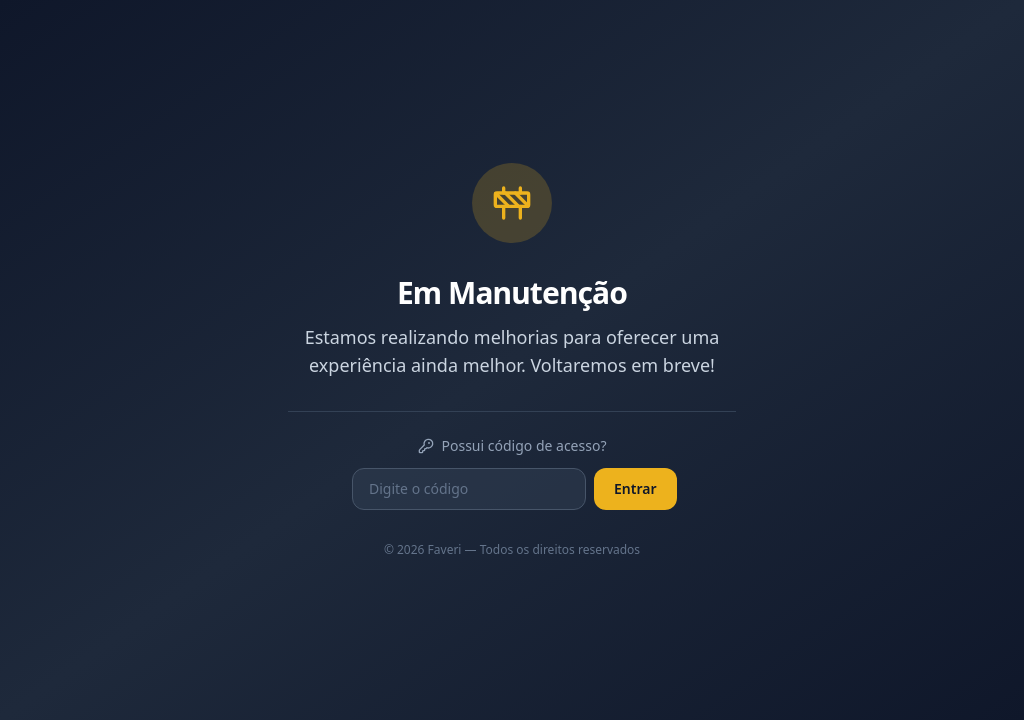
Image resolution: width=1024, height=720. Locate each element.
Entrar (635, 488)
